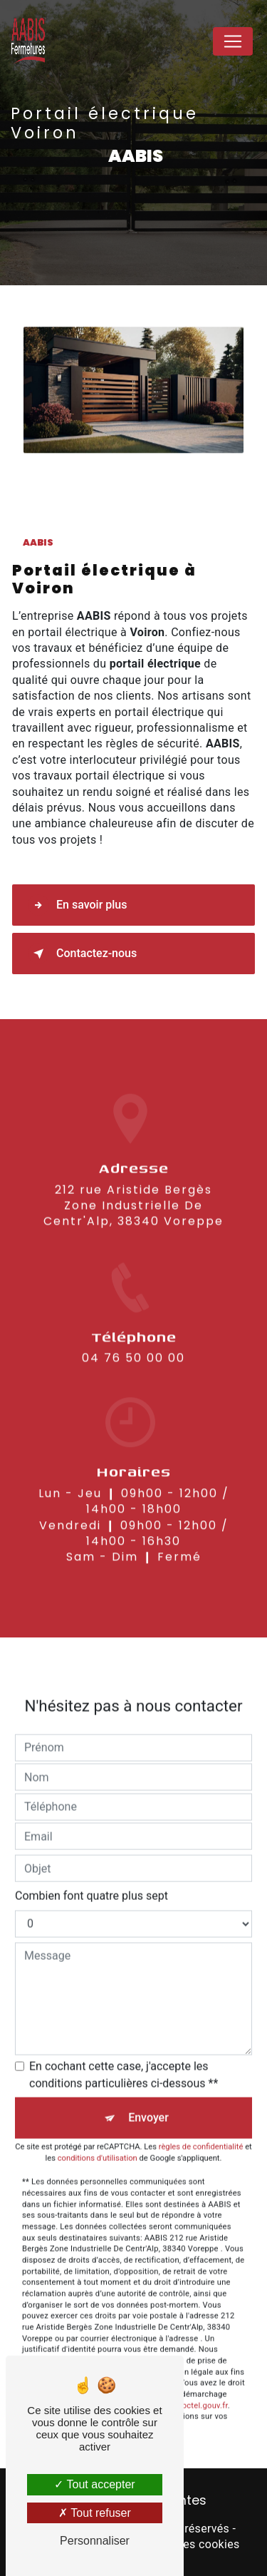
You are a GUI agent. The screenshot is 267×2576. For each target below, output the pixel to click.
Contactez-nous (82, 953)
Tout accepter (94, 2484)
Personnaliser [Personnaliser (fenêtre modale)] (95, 2541)
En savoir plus (77, 905)
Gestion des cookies (186, 2544)
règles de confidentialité (201, 2125)
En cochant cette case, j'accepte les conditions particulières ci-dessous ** (123, 2053)
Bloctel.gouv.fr (201, 2384)
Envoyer (148, 2097)
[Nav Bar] (233, 41)
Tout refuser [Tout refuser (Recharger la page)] (94, 2513)
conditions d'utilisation (97, 2137)
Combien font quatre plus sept (91, 1874)
